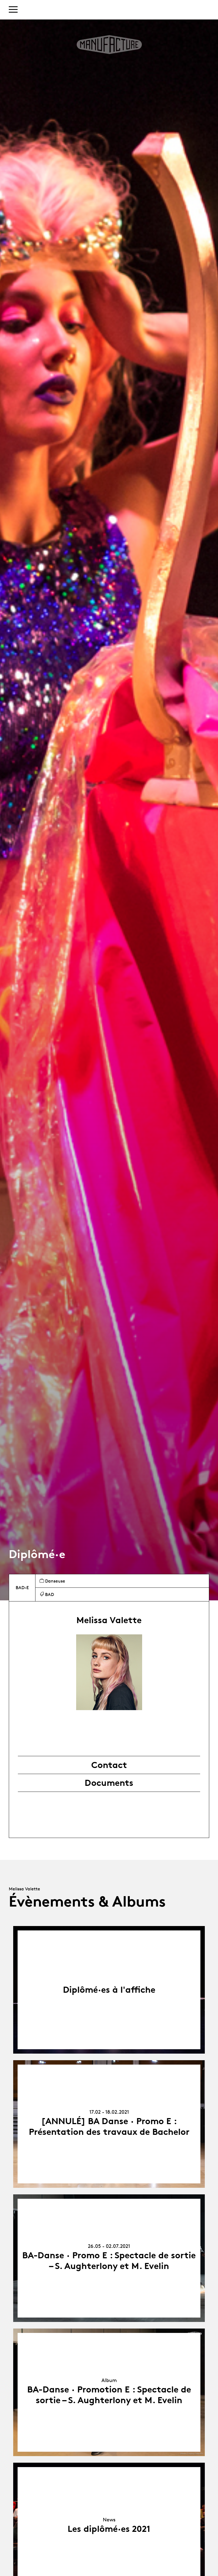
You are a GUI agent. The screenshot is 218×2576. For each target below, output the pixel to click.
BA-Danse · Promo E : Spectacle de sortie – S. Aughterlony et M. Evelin (109, 2260)
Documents (109, 1783)
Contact (109, 1765)
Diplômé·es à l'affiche (109, 1989)
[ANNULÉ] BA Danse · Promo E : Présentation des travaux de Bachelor (109, 2126)
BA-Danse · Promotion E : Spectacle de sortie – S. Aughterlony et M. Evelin (109, 2394)
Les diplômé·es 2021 (109, 2529)
